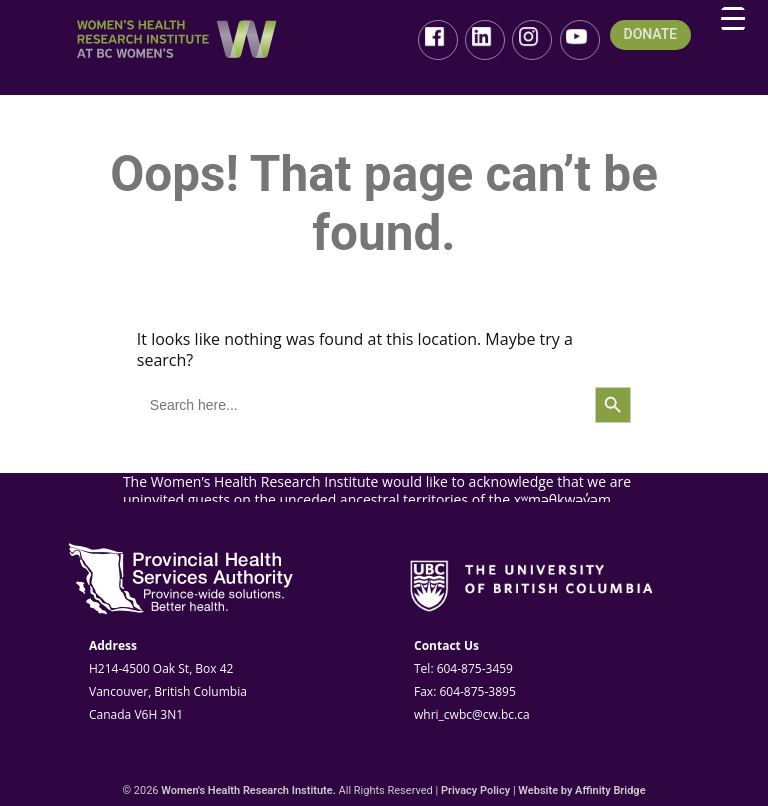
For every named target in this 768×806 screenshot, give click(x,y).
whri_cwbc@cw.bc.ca (472, 714)
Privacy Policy (475, 790)
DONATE (651, 34)
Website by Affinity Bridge (581, 790)
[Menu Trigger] (733, 19)
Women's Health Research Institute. (248, 790)
